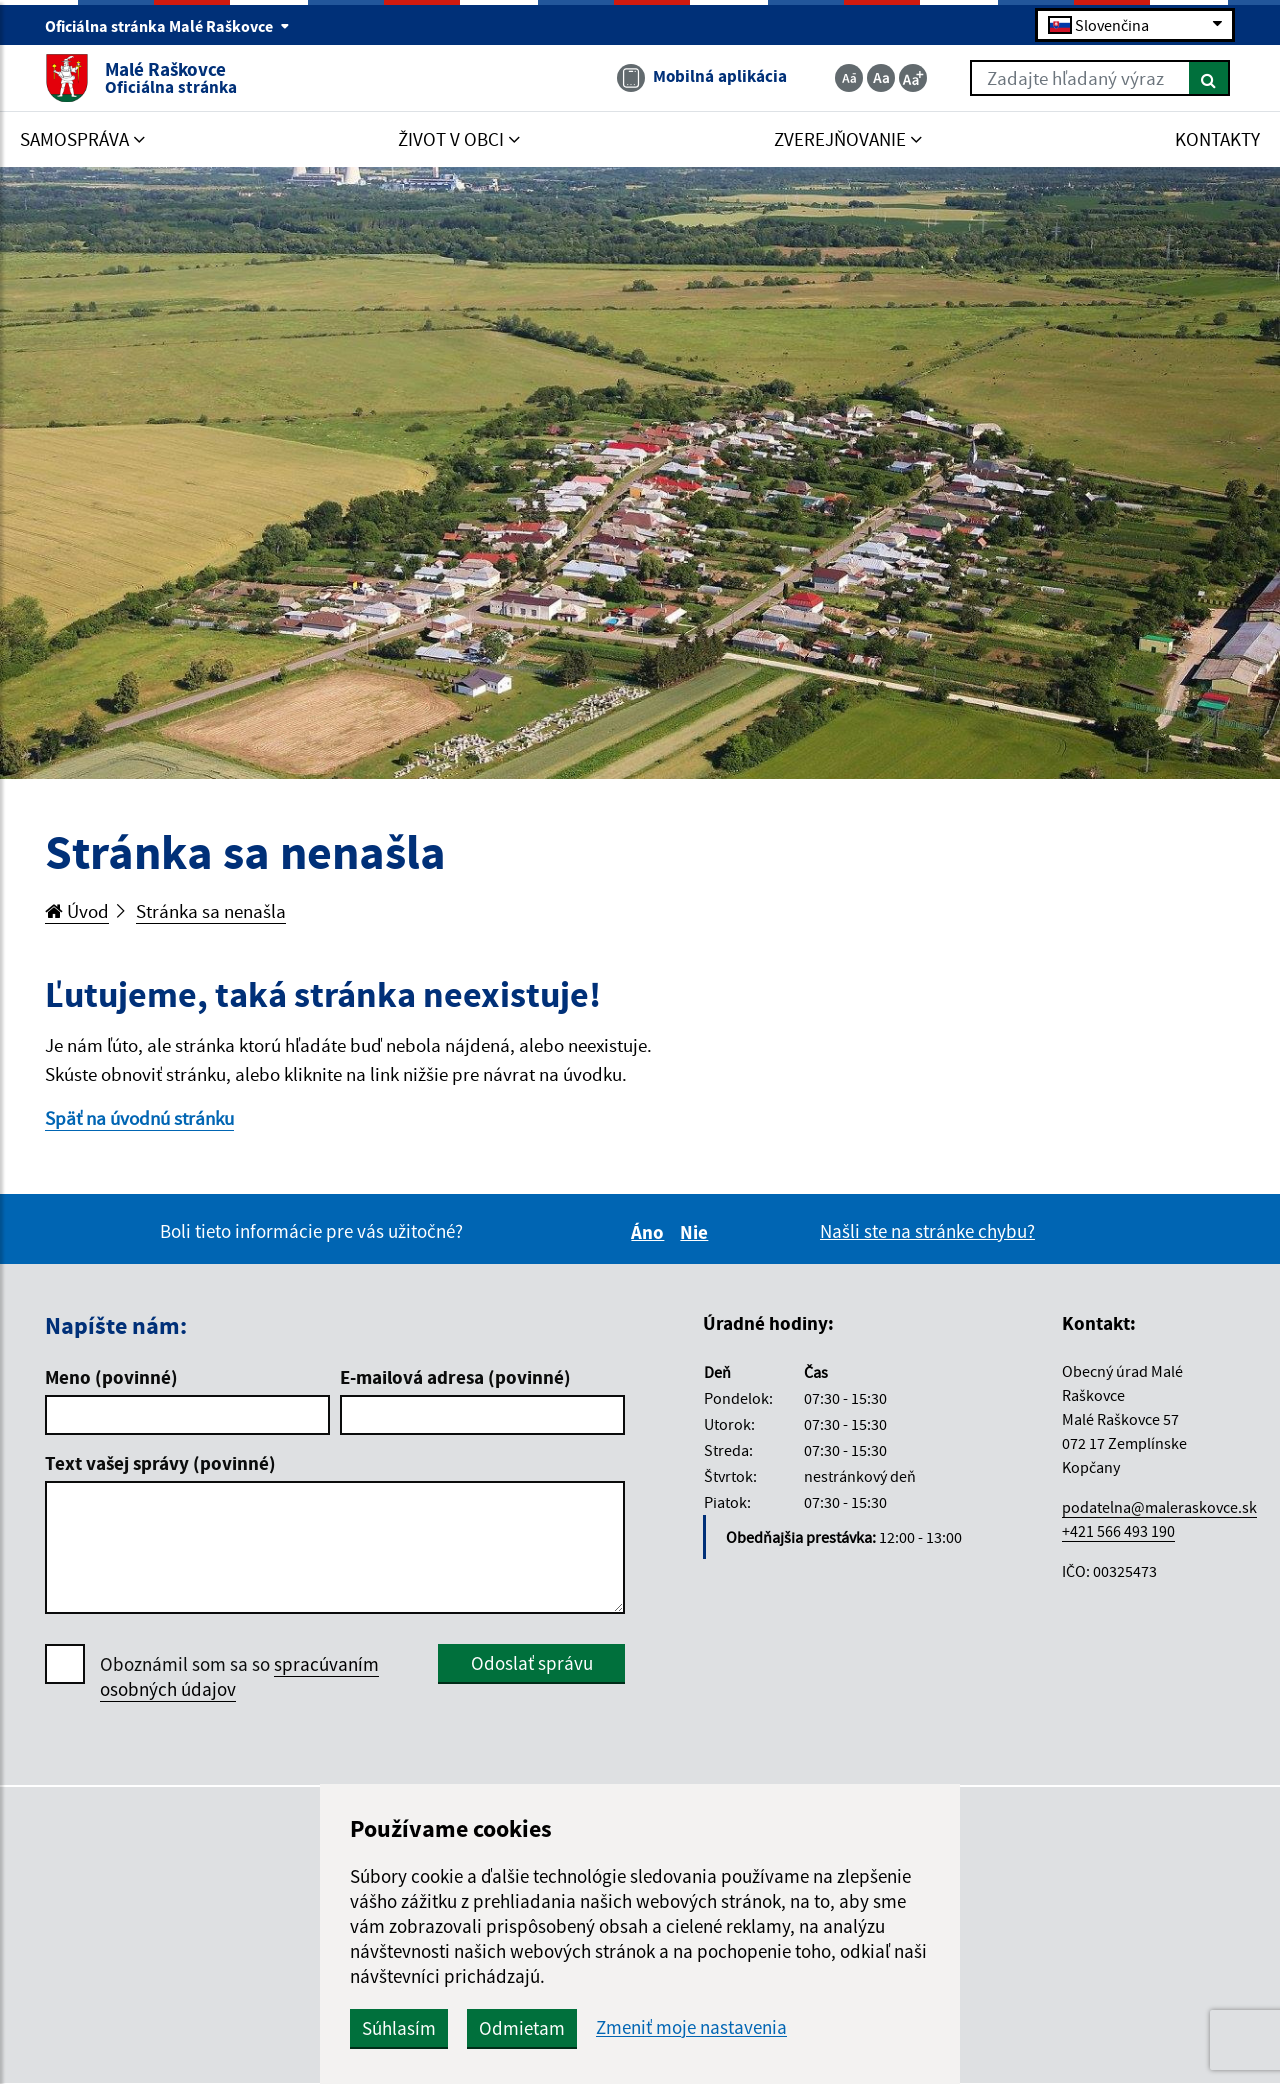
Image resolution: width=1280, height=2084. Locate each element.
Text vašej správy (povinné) (160, 1463)
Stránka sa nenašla (211, 911)
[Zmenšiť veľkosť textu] (849, 78)
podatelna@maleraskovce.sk (1159, 1507)
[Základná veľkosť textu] (881, 78)
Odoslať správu (532, 1663)
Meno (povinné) (111, 1377)
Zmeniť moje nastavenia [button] (691, 2027)
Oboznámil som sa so (239, 1677)
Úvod (77, 911)
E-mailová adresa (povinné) (455, 1377)
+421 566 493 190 (1118, 1531)
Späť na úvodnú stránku (139, 1118)
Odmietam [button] (522, 2028)
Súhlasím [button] (399, 2028)
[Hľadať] (1209, 78)
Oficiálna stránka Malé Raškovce (167, 26)
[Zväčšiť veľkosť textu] (913, 78)
